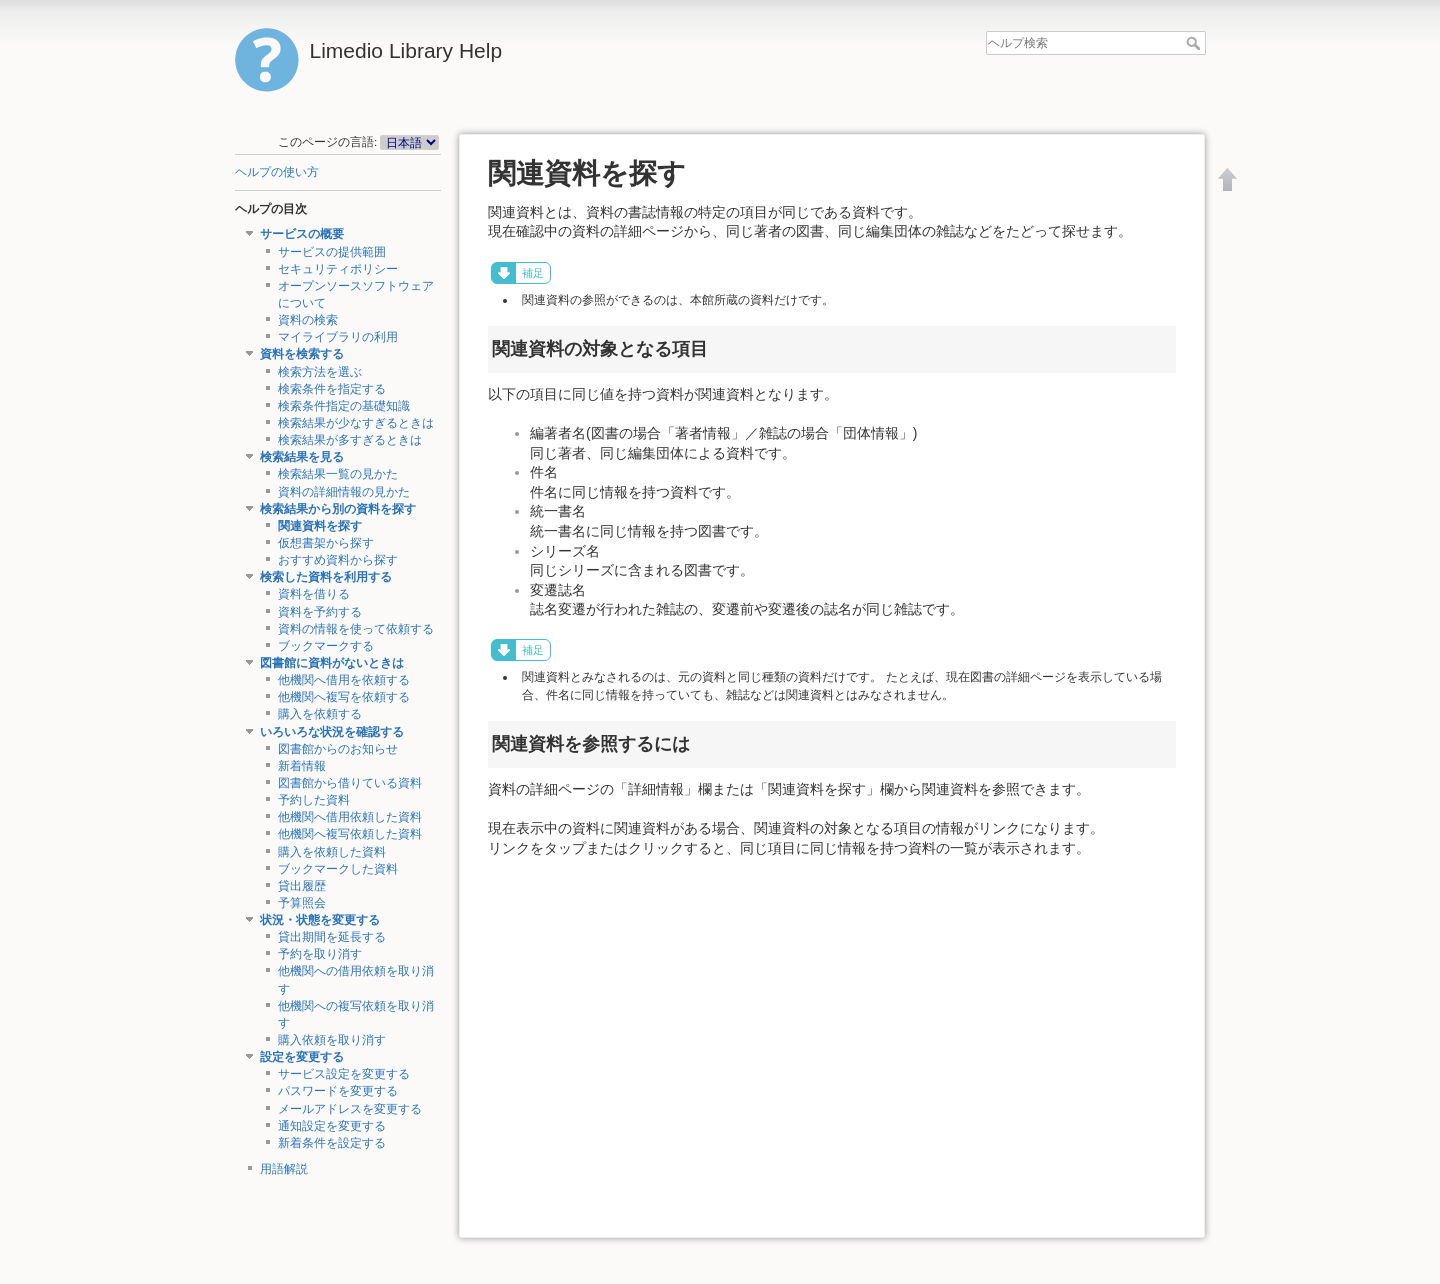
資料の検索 (308, 320)
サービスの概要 (302, 234)
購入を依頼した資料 (332, 852)
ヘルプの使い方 (277, 172)
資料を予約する (320, 612)
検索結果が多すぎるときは (350, 440)
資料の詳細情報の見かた (344, 492)
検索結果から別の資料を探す (338, 509)
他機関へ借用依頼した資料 (350, 817)
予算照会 (302, 903)
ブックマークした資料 (338, 869)
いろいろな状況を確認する (332, 732)
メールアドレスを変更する (350, 1109)
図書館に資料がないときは (332, 663)
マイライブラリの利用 (338, 337)
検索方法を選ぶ (320, 372)
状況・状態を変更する (320, 920)
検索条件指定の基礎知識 (344, 406)
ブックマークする (326, 646)
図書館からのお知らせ (338, 749)
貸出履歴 (302, 886)
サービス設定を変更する (344, 1074)
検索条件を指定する (332, 389)
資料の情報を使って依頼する (356, 629)
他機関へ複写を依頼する (344, 697)
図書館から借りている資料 (350, 783)
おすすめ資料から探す (338, 560)
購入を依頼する (320, 714)
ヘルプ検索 (1195, 43)
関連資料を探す (320, 526)
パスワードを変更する (338, 1091)
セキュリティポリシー (338, 269)
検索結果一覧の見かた (338, 474)
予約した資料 (314, 800)
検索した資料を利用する (326, 577)
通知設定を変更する (332, 1126)
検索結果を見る (302, 457)
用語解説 (284, 1169)
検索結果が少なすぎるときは (356, 423)
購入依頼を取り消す (332, 1040)
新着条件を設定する (332, 1143)
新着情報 (302, 766)
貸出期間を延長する (332, 937)
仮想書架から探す (326, 543)
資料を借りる (314, 594)
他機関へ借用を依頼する (344, 680)
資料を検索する (302, 354)
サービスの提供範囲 (332, 252)
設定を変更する (302, 1057)
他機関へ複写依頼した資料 (350, 834)
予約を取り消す (320, 954)
